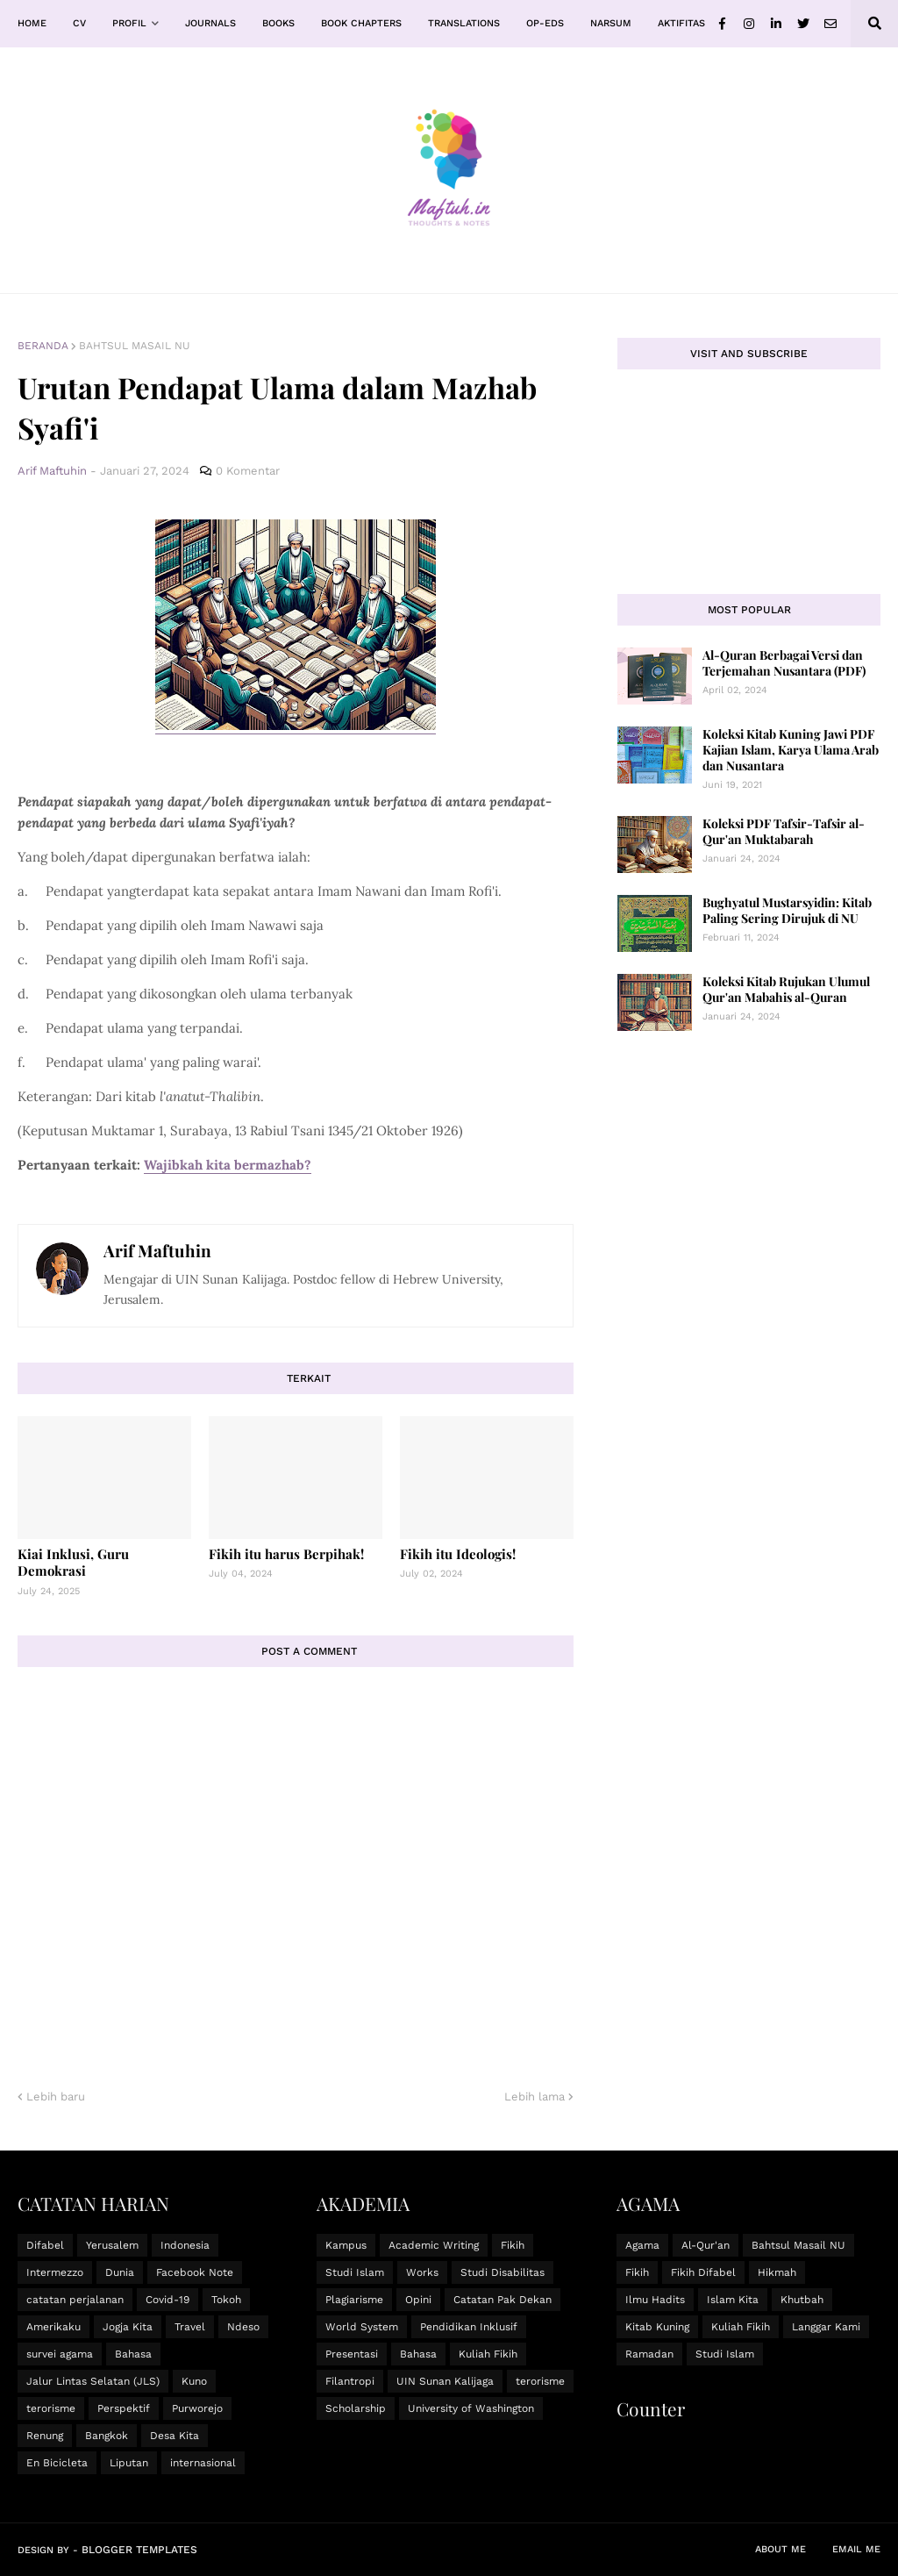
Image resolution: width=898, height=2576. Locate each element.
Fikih (512, 2245)
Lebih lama (534, 2096)
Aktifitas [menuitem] (681, 23)
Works (422, 2272)
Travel (190, 2327)
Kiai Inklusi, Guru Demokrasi (73, 1562)
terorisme (50, 2408)
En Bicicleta (57, 2463)
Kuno (194, 2381)
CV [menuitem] (79, 23)
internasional (203, 2463)
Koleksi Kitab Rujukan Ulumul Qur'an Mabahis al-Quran (786, 989)
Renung (44, 2435)
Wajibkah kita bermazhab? (227, 1164)
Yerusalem (112, 2245)
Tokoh (226, 2299)
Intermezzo (54, 2272)
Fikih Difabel (703, 2272)
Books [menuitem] (278, 23)
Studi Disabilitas (502, 2272)
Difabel (45, 2245)
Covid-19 (167, 2299)
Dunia (119, 2272)
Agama (642, 2245)
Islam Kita (733, 2299)
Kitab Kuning (657, 2327)
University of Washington (471, 2408)
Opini (418, 2299)
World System (361, 2327)
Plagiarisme (354, 2299)
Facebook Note (194, 2272)
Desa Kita (174, 2435)
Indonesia (185, 2245)
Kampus (346, 2245)
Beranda (43, 346)
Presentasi (351, 2354)
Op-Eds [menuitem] (545, 23)
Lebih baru (55, 2096)
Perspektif (123, 2408)
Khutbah (801, 2299)
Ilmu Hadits (655, 2299)
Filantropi (349, 2381)
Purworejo (197, 2408)
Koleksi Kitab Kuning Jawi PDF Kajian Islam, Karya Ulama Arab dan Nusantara (790, 750)
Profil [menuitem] (129, 23)
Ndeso (243, 2327)
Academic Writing (433, 2245)
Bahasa (133, 2354)
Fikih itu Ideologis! (458, 1554)
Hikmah (777, 2272)
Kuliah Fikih (488, 2354)
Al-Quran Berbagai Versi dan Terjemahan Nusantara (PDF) (784, 663)
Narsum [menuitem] (610, 23)
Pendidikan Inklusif (468, 2327)
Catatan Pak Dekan (502, 2299)
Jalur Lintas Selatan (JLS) (93, 2381)
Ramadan (649, 2354)
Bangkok (106, 2435)
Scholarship (355, 2408)
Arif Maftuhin (157, 1250)
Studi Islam (354, 2272)
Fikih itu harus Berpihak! (286, 1554)
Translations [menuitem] (464, 23)
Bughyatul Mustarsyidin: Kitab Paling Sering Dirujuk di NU (787, 910)
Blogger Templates (139, 2550)
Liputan (129, 2463)
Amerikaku (53, 2327)
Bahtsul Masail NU (134, 346)
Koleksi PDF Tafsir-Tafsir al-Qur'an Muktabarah (783, 831)
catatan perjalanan (75, 2299)
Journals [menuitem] (210, 23)
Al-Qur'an (705, 2245)
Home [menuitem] (32, 23)
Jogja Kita (128, 2327)
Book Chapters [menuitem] (361, 23)
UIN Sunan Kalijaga (445, 2381)
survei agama (59, 2354)
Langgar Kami (826, 2327)
